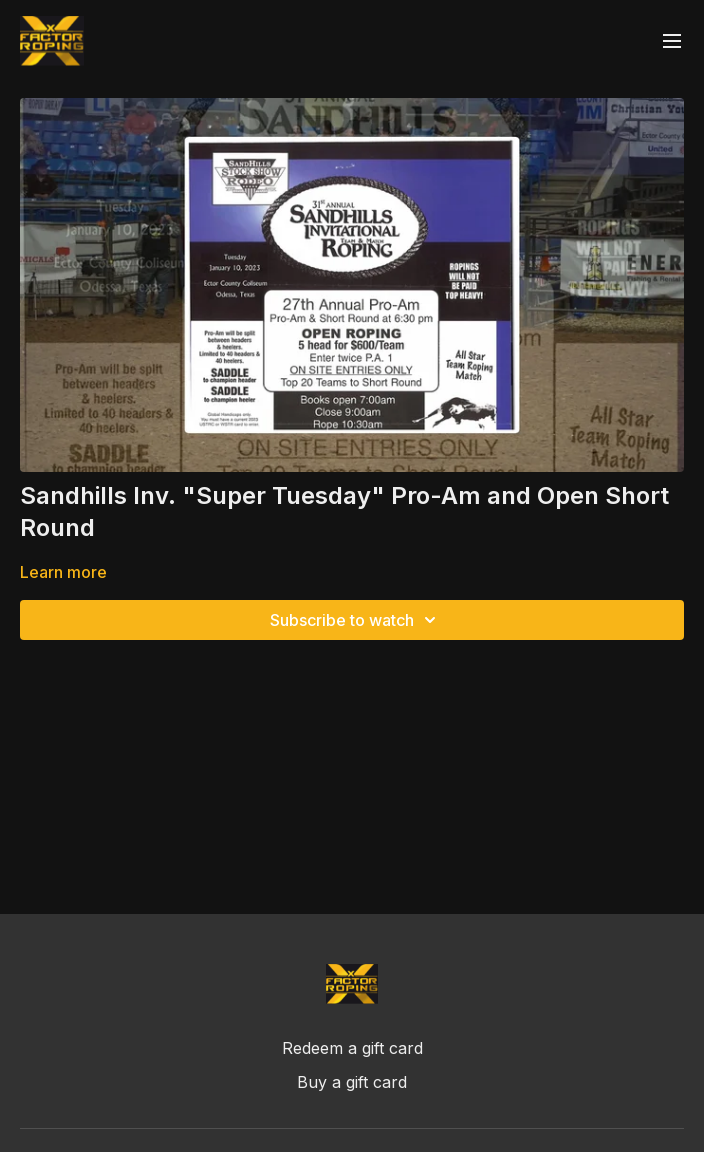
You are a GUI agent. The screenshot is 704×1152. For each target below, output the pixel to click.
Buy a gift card (352, 1082)
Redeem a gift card (352, 1048)
